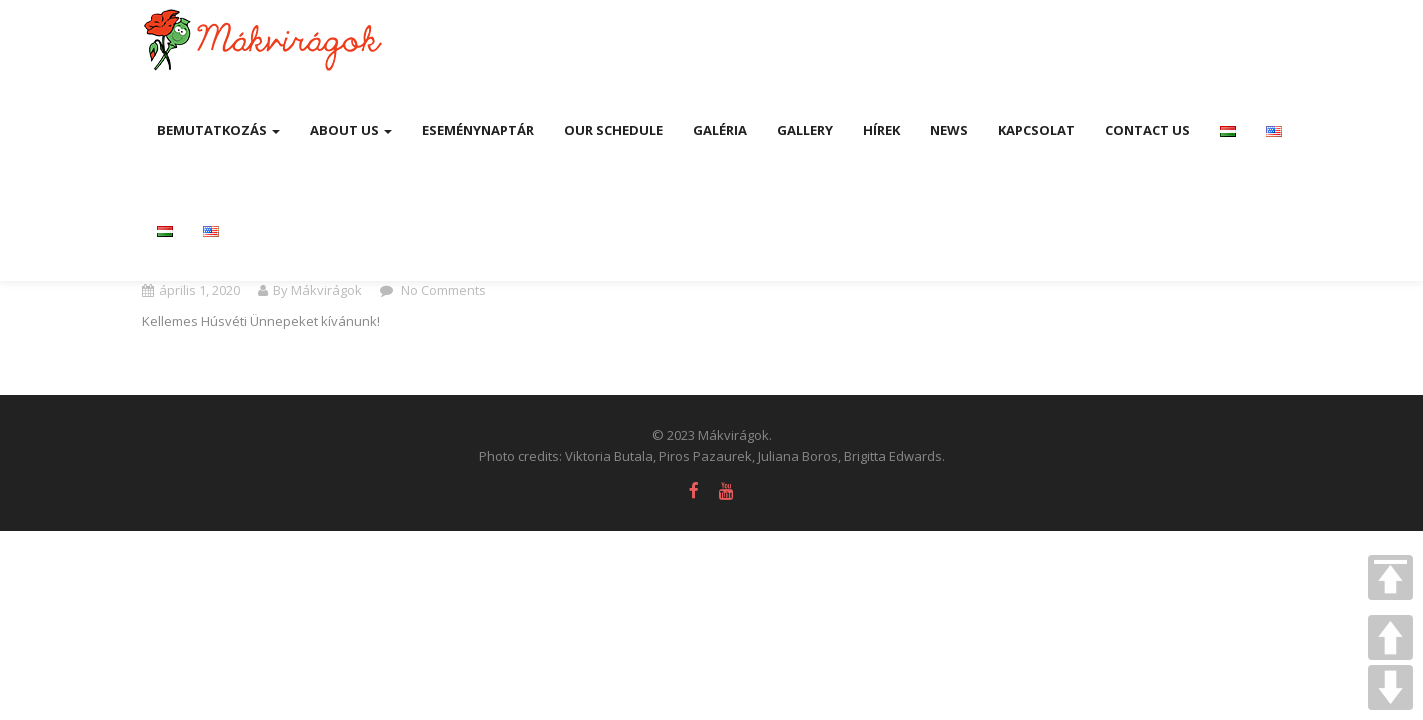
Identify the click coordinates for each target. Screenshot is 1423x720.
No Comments (442, 290)
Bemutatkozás (218, 130)
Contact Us (1147, 130)
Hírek (881, 130)
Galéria (720, 130)
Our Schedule (613, 130)
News (949, 130)
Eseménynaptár (478, 130)
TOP (1390, 577)
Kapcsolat (1036, 130)
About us (351, 130)
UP (1390, 637)
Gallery (805, 130)
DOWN (1390, 687)
